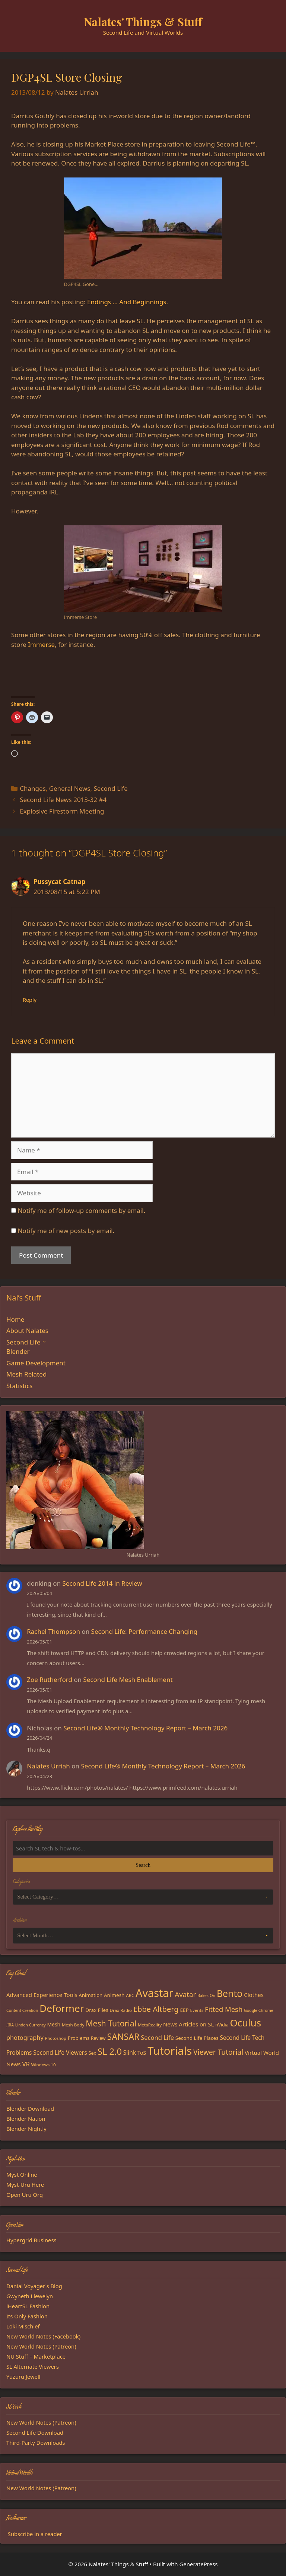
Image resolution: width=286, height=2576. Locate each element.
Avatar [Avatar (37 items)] (185, 1994)
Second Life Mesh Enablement (128, 1679)
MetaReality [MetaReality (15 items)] (150, 2025)
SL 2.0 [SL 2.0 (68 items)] (110, 2051)
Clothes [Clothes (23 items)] (254, 1994)
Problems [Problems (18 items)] (78, 2038)
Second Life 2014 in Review (102, 1583)
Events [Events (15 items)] (196, 2010)
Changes (32, 788)
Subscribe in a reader (35, 2534)
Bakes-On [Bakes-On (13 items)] (206, 1995)
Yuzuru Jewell (23, 2376)
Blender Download (30, 2108)
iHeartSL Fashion (28, 2306)
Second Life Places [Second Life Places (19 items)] (197, 2038)
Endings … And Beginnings (126, 302)
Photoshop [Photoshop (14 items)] (55, 2038)
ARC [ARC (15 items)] (130, 1995)
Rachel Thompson (53, 1631)
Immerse (41, 644)
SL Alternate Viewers (32, 2366)
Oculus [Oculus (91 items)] (245, 2022)
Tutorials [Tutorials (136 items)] (169, 2050)
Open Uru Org (24, 2194)
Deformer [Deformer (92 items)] (61, 2008)
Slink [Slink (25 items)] (129, 2052)
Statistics (19, 1385)
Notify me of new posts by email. (66, 1230)
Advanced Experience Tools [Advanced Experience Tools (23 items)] (41, 1994)
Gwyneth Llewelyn (29, 2296)
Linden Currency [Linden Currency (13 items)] (30, 2025)
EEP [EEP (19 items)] (184, 2010)
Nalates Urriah (48, 1766)
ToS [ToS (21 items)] (141, 2052)
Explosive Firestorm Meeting (62, 811)
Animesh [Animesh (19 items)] (114, 1995)
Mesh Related (26, 1374)
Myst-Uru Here (25, 2184)
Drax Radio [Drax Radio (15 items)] (121, 2010)
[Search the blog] (143, 1848)
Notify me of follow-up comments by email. (81, 1210)
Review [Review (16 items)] (98, 2038)
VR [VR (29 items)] (26, 2064)
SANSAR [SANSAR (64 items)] (123, 2036)
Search (143, 1865)
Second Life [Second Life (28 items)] (157, 2037)
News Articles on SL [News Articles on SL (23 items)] (188, 2024)
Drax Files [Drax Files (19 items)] (96, 2010)
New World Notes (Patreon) (41, 2346)
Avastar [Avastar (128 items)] (154, 1992)
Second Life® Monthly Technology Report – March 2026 (145, 1728)
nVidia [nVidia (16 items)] (221, 2025)
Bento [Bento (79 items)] (229, 1993)
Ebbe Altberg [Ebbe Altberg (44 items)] (156, 2009)
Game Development (36, 1363)
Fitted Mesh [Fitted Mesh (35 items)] (223, 2009)
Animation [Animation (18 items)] (91, 1995)
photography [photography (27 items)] (25, 2038)
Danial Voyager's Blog (34, 2286)
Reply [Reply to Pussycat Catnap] (29, 999)
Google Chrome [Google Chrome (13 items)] (258, 2010)
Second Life (110, 788)
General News (69, 788)
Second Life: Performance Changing (144, 1631)
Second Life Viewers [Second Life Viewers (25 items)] (60, 2052)
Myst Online (21, 2174)
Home (15, 1319)
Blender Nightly (26, 2128)
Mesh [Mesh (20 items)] (54, 2024)
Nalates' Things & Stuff (143, 21)
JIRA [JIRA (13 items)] (10, 2025)
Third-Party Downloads (35, 2442)
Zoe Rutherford (49, 1679)
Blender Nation (25, 2118)
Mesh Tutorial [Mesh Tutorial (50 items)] (111, 2023)
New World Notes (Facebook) (43, 2336)
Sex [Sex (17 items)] (92, 2053)
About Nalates (27, 1330)
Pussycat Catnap (60, 881)
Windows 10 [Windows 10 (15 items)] (43, 2064)
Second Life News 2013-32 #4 (63, 799)
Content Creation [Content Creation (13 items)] (22, 2010)
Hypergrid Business (31, 2240)
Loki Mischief (23, 2326)
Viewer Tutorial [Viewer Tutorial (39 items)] (218, 2052)
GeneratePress (198, 2564)
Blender (18, 1351)
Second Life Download (34, 2432)
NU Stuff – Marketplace (36, 2356)
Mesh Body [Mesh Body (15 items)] (73, 2025)
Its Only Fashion (27, 2316)
